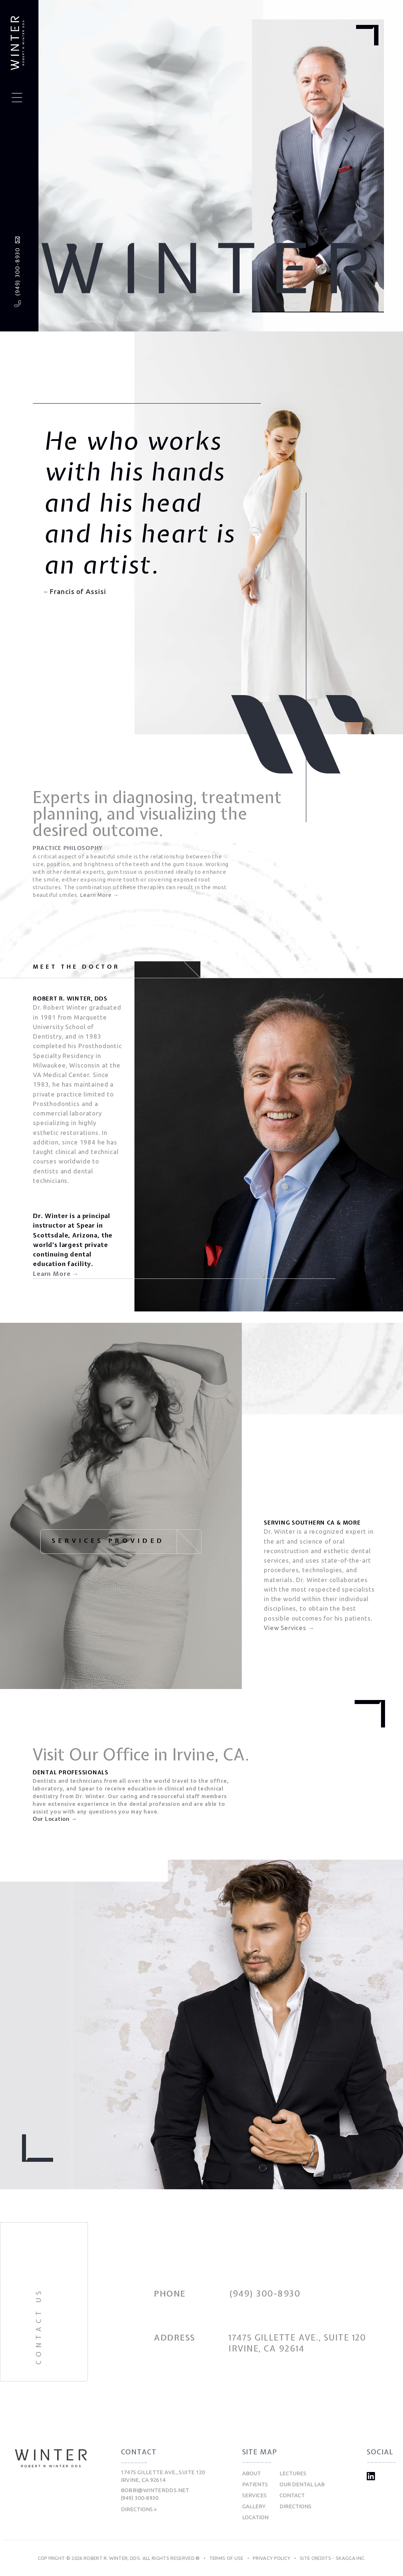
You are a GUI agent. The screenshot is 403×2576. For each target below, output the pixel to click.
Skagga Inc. (351, 2558)
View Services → (289, 1627)
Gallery (254, 2506)
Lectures (293, 2473)
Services (254, 2495)
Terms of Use (226, 2558)
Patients (255, 2484)
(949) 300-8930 (17, 272)
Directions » (138, 2509)
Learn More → (99, 895)
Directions (295, 2506)
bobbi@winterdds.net (155, 2490)
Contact (292, 2495)
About (251, 2473)
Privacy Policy (272, 2558)
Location (255, 2517)
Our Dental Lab (302, 2484)
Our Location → (55, 1819)
